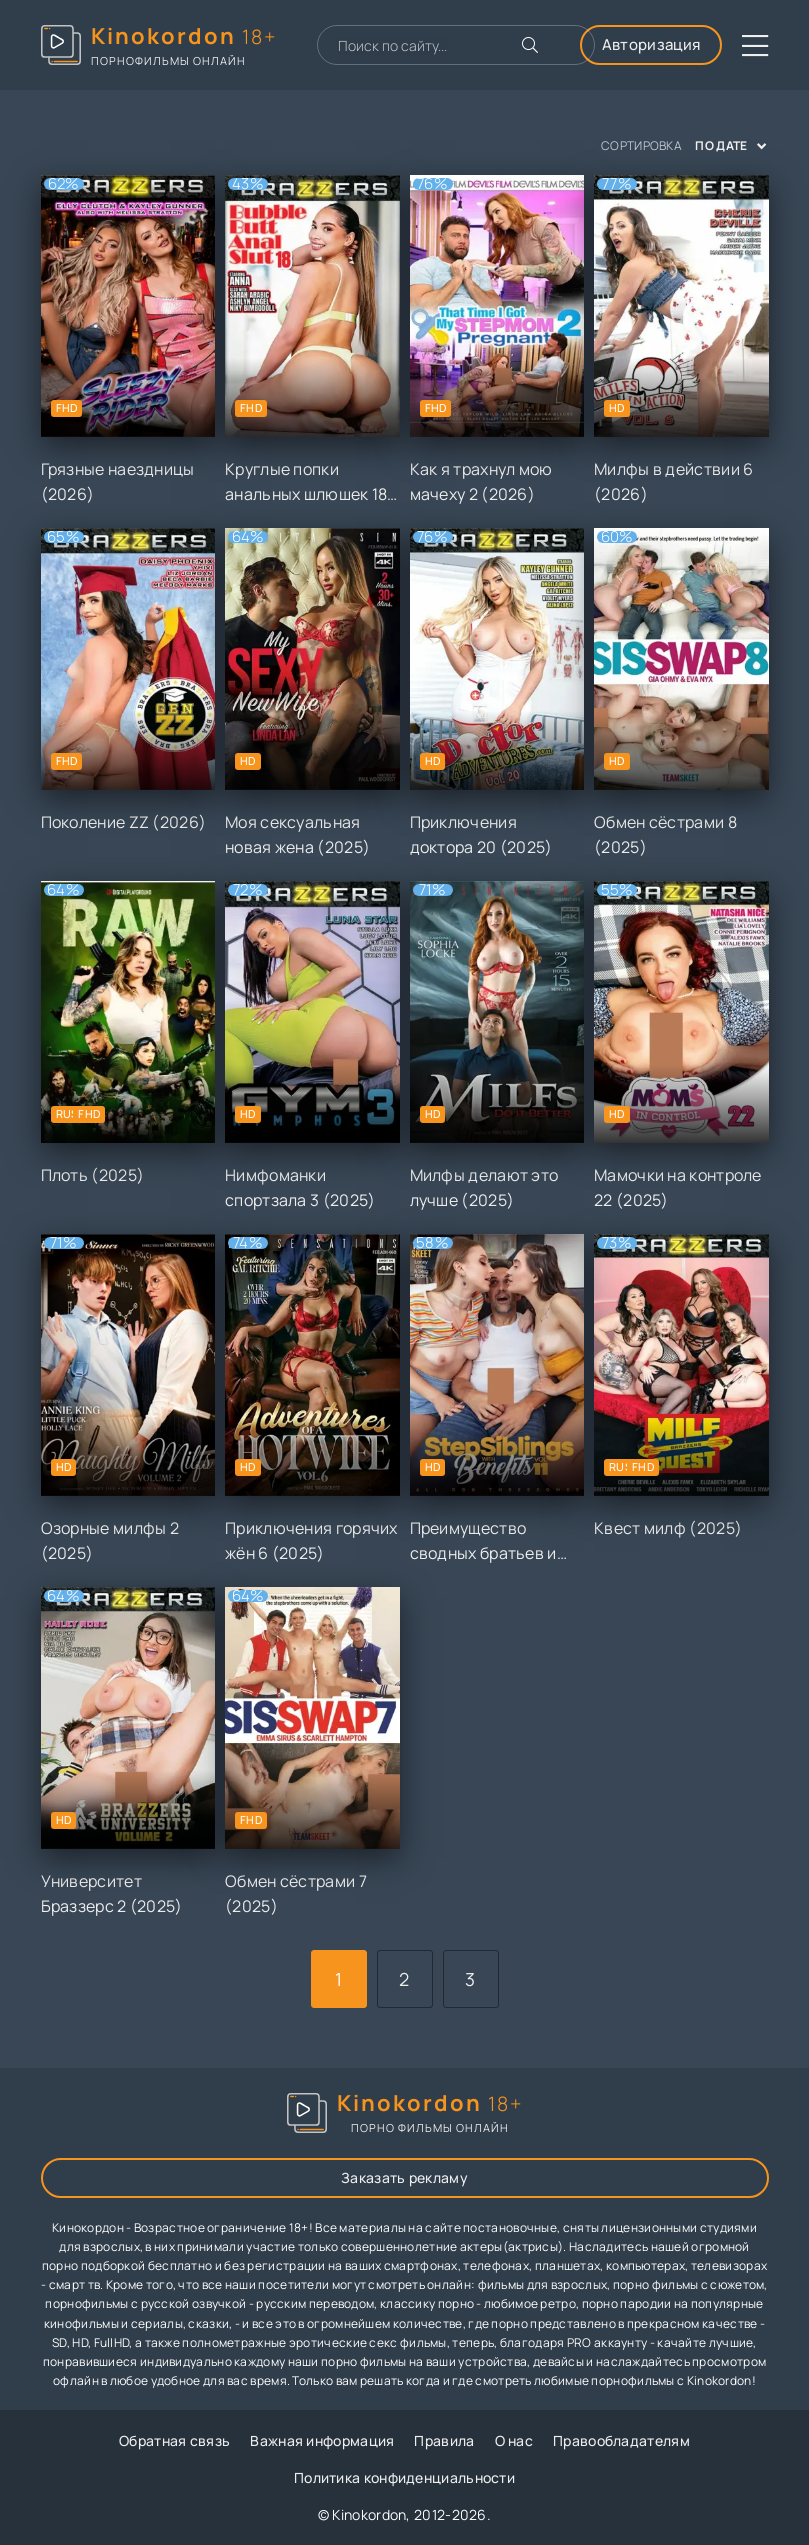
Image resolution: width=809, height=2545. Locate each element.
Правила (444, 2440)
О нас (514, 2440)
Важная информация (322, 2440)
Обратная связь (174, 2440)
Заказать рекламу (404, 2177)
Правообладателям (621, 2440)
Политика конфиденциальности (404, 2477)
